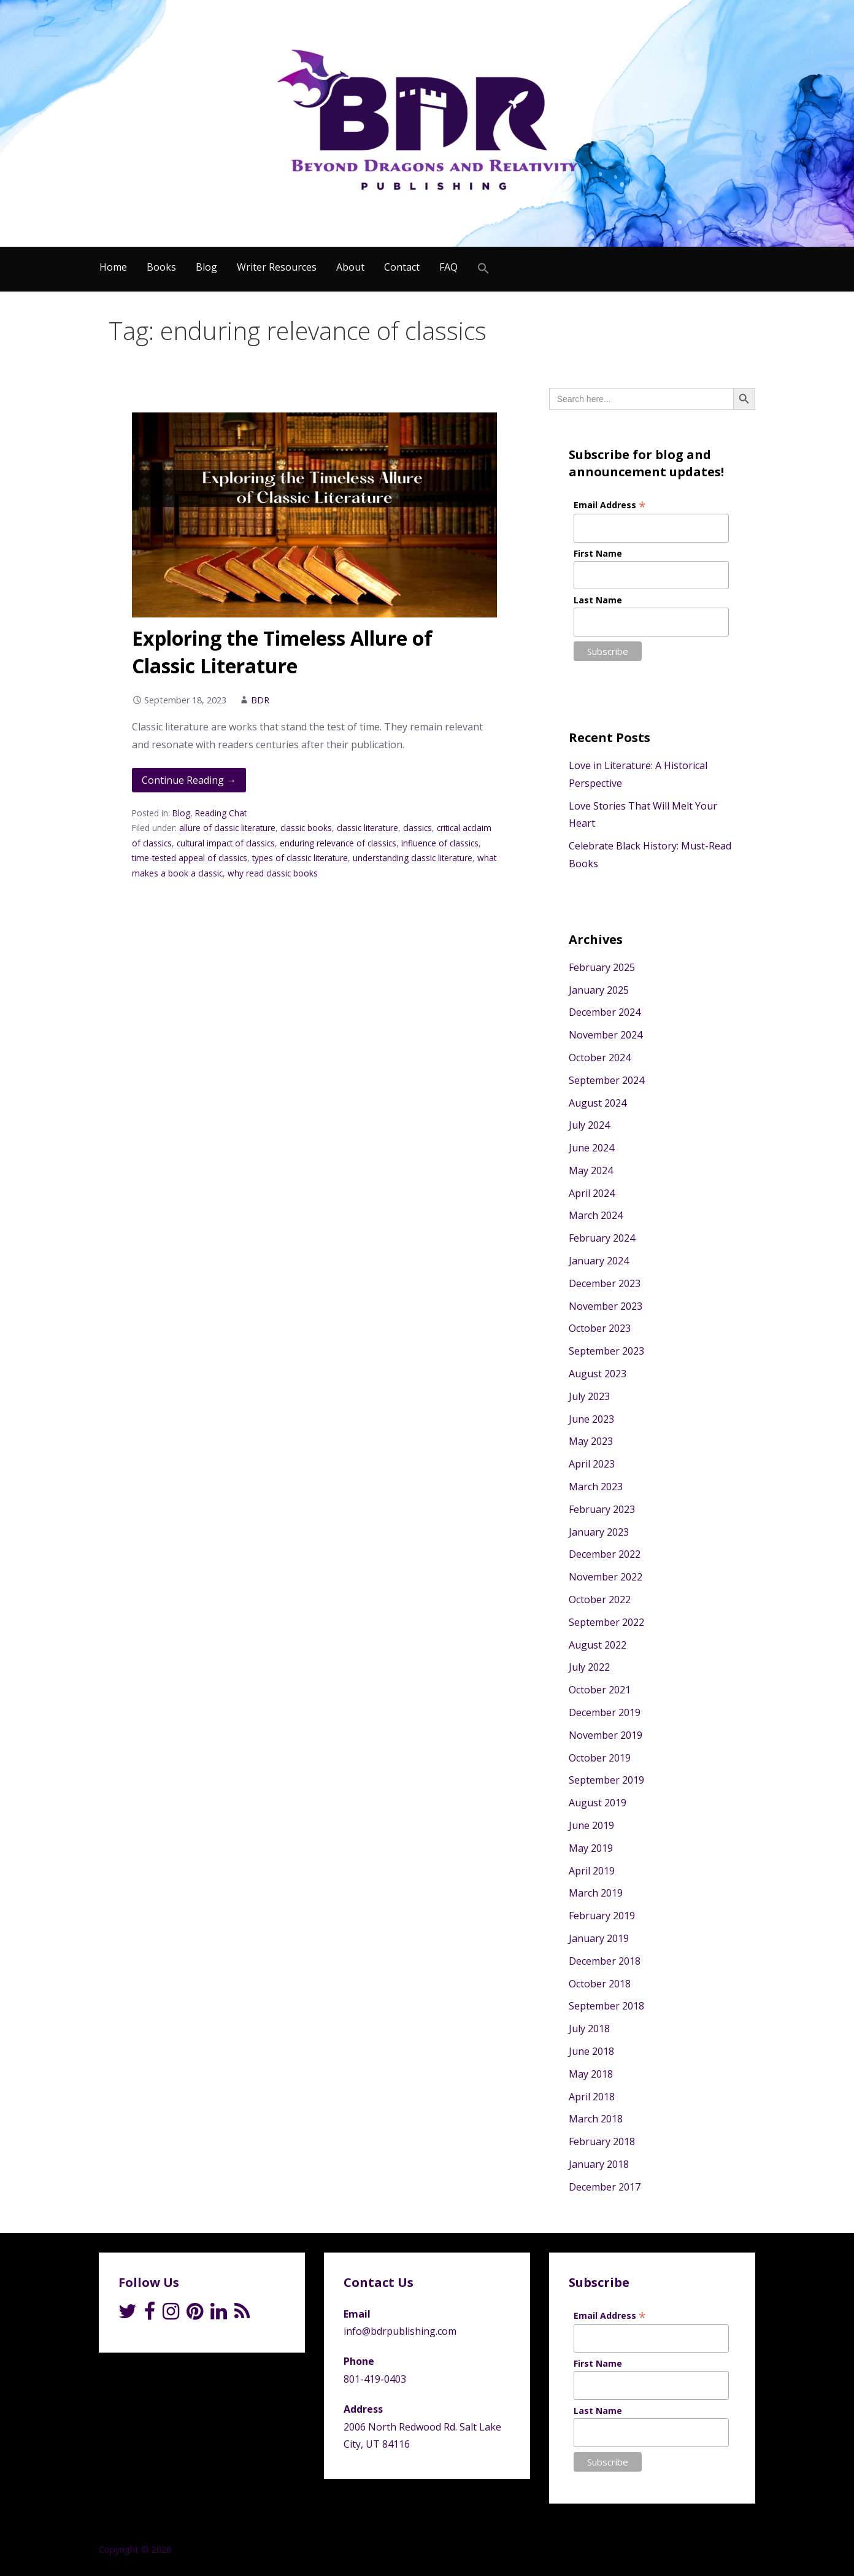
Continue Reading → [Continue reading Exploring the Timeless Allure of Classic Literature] (189, 780)
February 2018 (602, 2141)
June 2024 (591, 1148)
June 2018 (591, 2051)
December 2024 (604, 1012)
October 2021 (600, 1689)
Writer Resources (277, 267)
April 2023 (592, 1464)
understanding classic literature (412, 858)
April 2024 (592, 1193)
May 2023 (591, 1441)
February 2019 (602, 1915)
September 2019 (606, 1780)
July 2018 (589, 2028)
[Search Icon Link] (483, 269)
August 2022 (597, 1645)
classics (417, 828)
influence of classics (440, 843)
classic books (306, 828)
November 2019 (605, 1735)
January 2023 (599, 1532)
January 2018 (599, 2164)
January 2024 (599, 1260)
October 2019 (600, 1758)
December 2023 (604, 1283)
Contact (402, 267)
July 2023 (589, 1396)
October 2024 (600, 1057)
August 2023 (597, 1373)
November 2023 (605, 1306)
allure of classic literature (227, 828)
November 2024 (605, 1035)
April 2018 (592, 2096)
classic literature (367, 828)
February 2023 (602, 1509)
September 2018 (606, 2006)
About (350, 267)
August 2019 (597, 1802)
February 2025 (602, 967)
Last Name (598, 600)
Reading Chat (221, 813)
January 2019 (599, 1938)
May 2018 (591, 2074)
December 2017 (604, 2187)
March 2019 (596, 1893)
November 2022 (605, 1577)
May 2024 (591, 1170)
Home (113, 267)
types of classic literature (300, 858)
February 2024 (602, 1238)
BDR (260, 700)
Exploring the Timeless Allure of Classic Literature (282, 652)
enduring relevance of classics (338, 843)
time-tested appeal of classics (189, 858)
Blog (206, 267)
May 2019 (591, 1848)
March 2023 (596, 1486)
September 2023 (606, 1351)
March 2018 (596, 2118)
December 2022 (604, 1554)
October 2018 (600, 1983)
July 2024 (589, 1125)
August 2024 (597, 1103)
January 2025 (599, 990)
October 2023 (600, 1328)
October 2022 (600, 1599)
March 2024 (596, 1215)
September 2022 (606, 1622)
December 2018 (604, 1961)
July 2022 (589, 1667)
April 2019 (592, 1871)
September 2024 (606, 1080)
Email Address (610, 505)
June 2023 (591, 1419)
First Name (598, 553)
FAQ (448, 267)
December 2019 (604, 1712)
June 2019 (591, 1825)
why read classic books (273, 873)
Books (161, 267)
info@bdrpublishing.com (400, 2331)
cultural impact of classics (226, 843)
